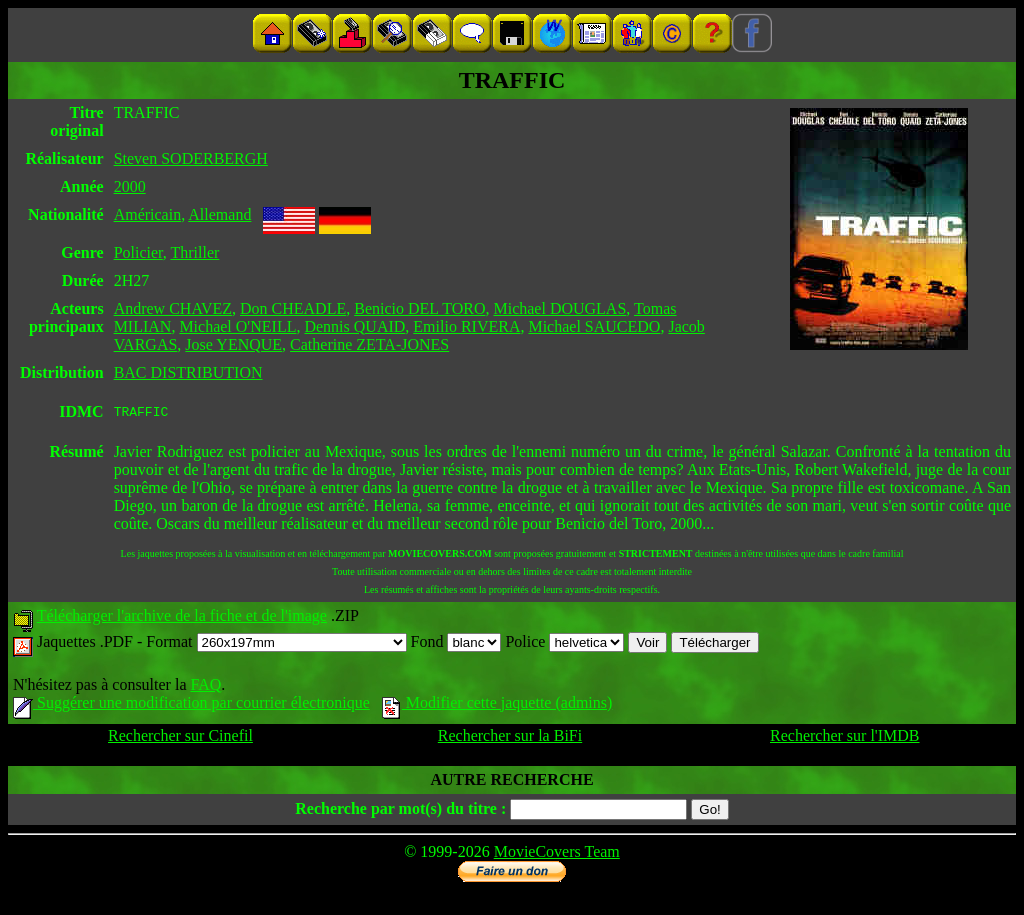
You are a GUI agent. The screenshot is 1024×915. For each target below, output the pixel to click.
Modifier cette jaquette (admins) (497, 705)
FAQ (205, 687)
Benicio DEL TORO (419, 308)
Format (276, 644)
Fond (456, 644)
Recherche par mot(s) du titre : (400, 811)
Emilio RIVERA (466, 326)
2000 (130, 186)
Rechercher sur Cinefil (180, 738)
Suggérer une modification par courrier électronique (191, 705)
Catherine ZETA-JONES (369, 344)
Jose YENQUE (233, 344)
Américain (148, 214)
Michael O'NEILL (237, 326)
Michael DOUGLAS (559, 308)
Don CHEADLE (293, 308)
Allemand (219, 214)
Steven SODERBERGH (191, 158)
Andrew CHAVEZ (173, 308)
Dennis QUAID (354, 326)
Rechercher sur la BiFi (510, 738)
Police (564, 644)
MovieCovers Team (557, 854)
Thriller (194, 252)
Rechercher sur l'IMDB (845, 738)
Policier (138, 252)
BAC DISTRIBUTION (188, 372)
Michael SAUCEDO (594, 326)
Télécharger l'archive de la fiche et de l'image (182, 618)
